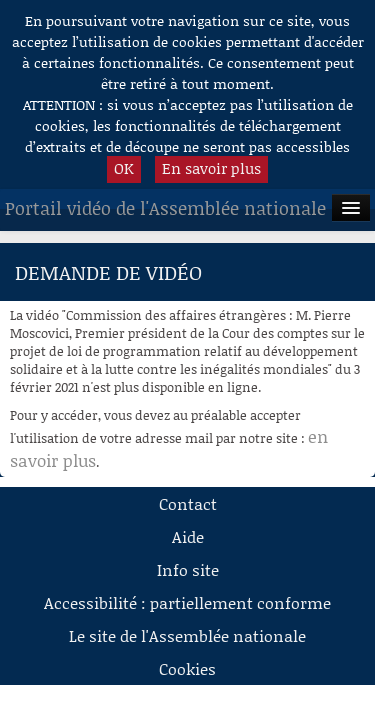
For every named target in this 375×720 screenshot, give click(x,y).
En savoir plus (211, 168)
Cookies (187, 668)
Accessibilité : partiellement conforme (187, 602)
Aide (188, 536)
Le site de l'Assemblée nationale (187, 635)
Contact (188, 503)
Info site (188, 569)
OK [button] (124, 168)
